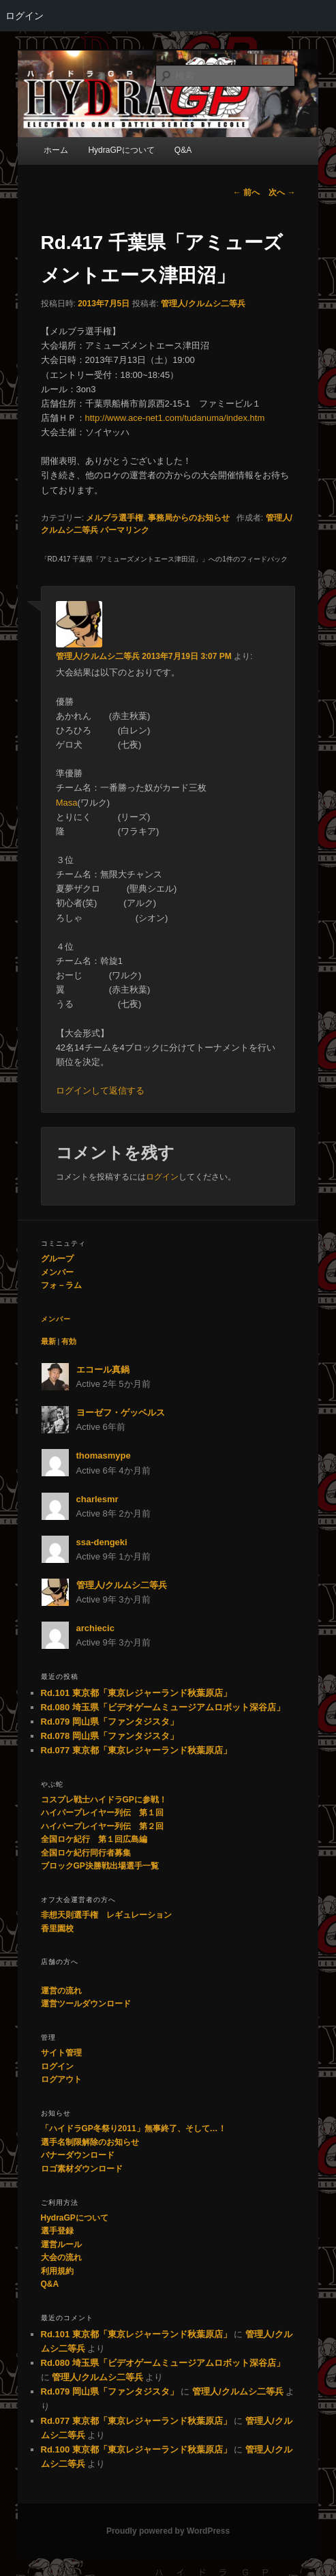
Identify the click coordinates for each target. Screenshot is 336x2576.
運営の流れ (61, 1990)
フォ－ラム (61, 1285)
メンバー (57, 1272)
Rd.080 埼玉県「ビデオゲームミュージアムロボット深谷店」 (163, 1707)
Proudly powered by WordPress (168, 2531)
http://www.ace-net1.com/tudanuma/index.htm (175, 418)
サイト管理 (61, 2053)
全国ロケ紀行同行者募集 (86, 1853)
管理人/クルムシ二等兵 (203, 303)
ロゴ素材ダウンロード (82, 2169)
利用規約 (57, 2271)
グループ (57, 1258)
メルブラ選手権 (114, 518)
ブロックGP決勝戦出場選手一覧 (100, 1866)
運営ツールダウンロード (86, 2003)
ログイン (24, 15)
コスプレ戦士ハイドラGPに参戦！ (104, 1799)
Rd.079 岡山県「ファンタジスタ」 (110, 1721)
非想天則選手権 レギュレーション (106, 1915)
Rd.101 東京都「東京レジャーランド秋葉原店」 (136, 1693)
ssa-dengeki (101, 1542)
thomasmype (103, 1455)
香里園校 (57, 1928)
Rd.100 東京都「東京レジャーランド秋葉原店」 (136, 2449)
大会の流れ (61, 2257)
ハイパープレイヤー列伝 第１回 (102, 1812)
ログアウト (61, 2079)
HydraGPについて (121, 150)
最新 (48, 1341)
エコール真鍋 (102, 1369)
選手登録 (57, 2231)
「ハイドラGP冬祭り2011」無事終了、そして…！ (133, 2128)
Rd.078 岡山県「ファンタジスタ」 (110, 1736)
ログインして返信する (100, 1090)
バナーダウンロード (77, 2155)
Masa (67, 802)
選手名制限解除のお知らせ (90, 2142)
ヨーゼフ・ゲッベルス (120, 1412)
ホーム (56, 150)
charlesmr (97, 1499)
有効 (68, 1341)
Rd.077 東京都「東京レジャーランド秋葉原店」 (136, 1750)
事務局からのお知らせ (189, 518)
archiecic (95, 1628)
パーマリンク (124, 530)
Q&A (50, 2284)
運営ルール (61, 2244)
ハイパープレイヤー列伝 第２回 (102, 1826)
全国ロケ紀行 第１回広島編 (94, 1839)
